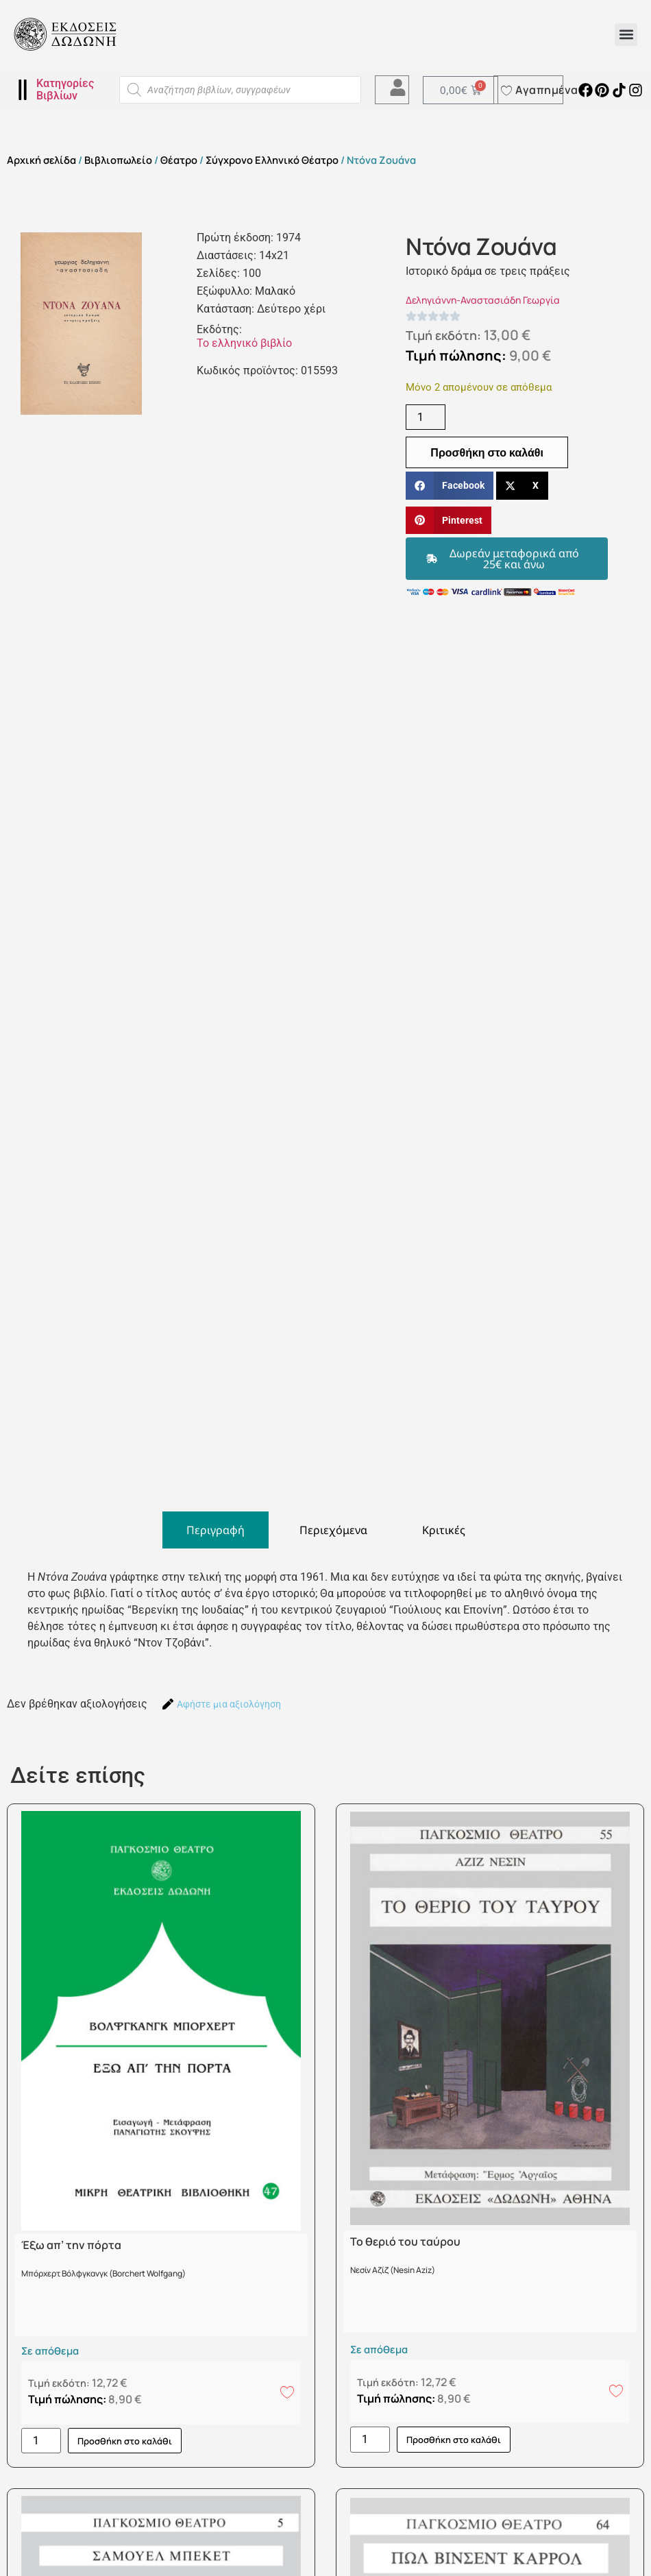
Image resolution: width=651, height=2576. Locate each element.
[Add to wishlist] (287, 2391)
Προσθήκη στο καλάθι (486, 452)
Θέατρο (178, 160)
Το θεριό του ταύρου (405, 2241)
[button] (626, 34)
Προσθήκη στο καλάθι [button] (124, 2441)
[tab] (215, 1529)
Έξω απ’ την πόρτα (71, 2244)
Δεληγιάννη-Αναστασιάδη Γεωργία (483, 299)
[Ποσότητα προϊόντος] (425, 417)
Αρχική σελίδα (41, 160)
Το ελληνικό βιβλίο (244, 343)
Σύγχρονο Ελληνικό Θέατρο (272, 160)
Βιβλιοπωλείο (118, 160)
